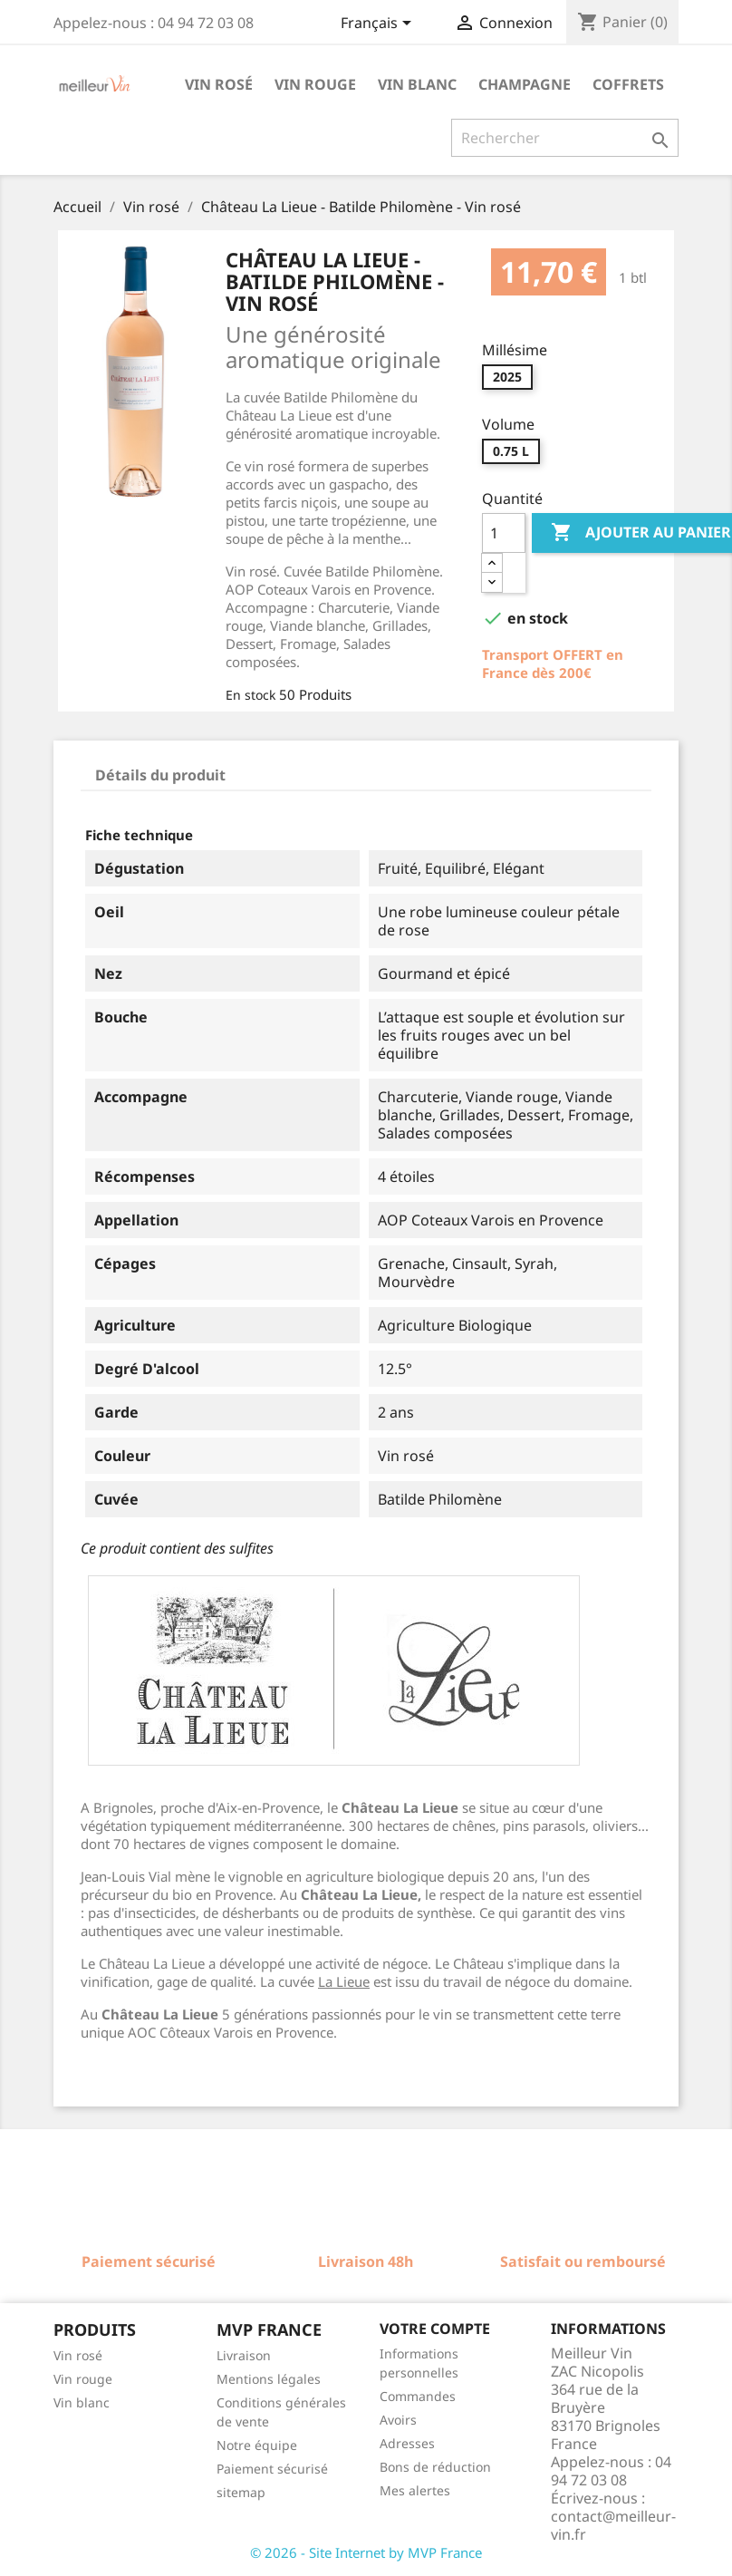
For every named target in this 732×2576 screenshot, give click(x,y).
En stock (250, 694)
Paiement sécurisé (272, 2468)
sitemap (241, 2492)
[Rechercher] (565, 138)
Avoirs (398, 2419)
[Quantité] (503, 533)
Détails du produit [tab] (160, 775)
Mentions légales (269, 2378)
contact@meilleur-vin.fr (613, 2525)
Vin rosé (219, 84)
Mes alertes (415, 2490)
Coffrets (628, 84)
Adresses (407, 2443)
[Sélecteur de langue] (379, 24)
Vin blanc (417, 84)
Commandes (418, 2396)
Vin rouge (315, 84)
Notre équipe (257, 2445)
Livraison (244, 2355)
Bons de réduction (435, 2466)
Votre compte (435, 2329)
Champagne (524, 84)
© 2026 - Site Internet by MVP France (366, 2552)
